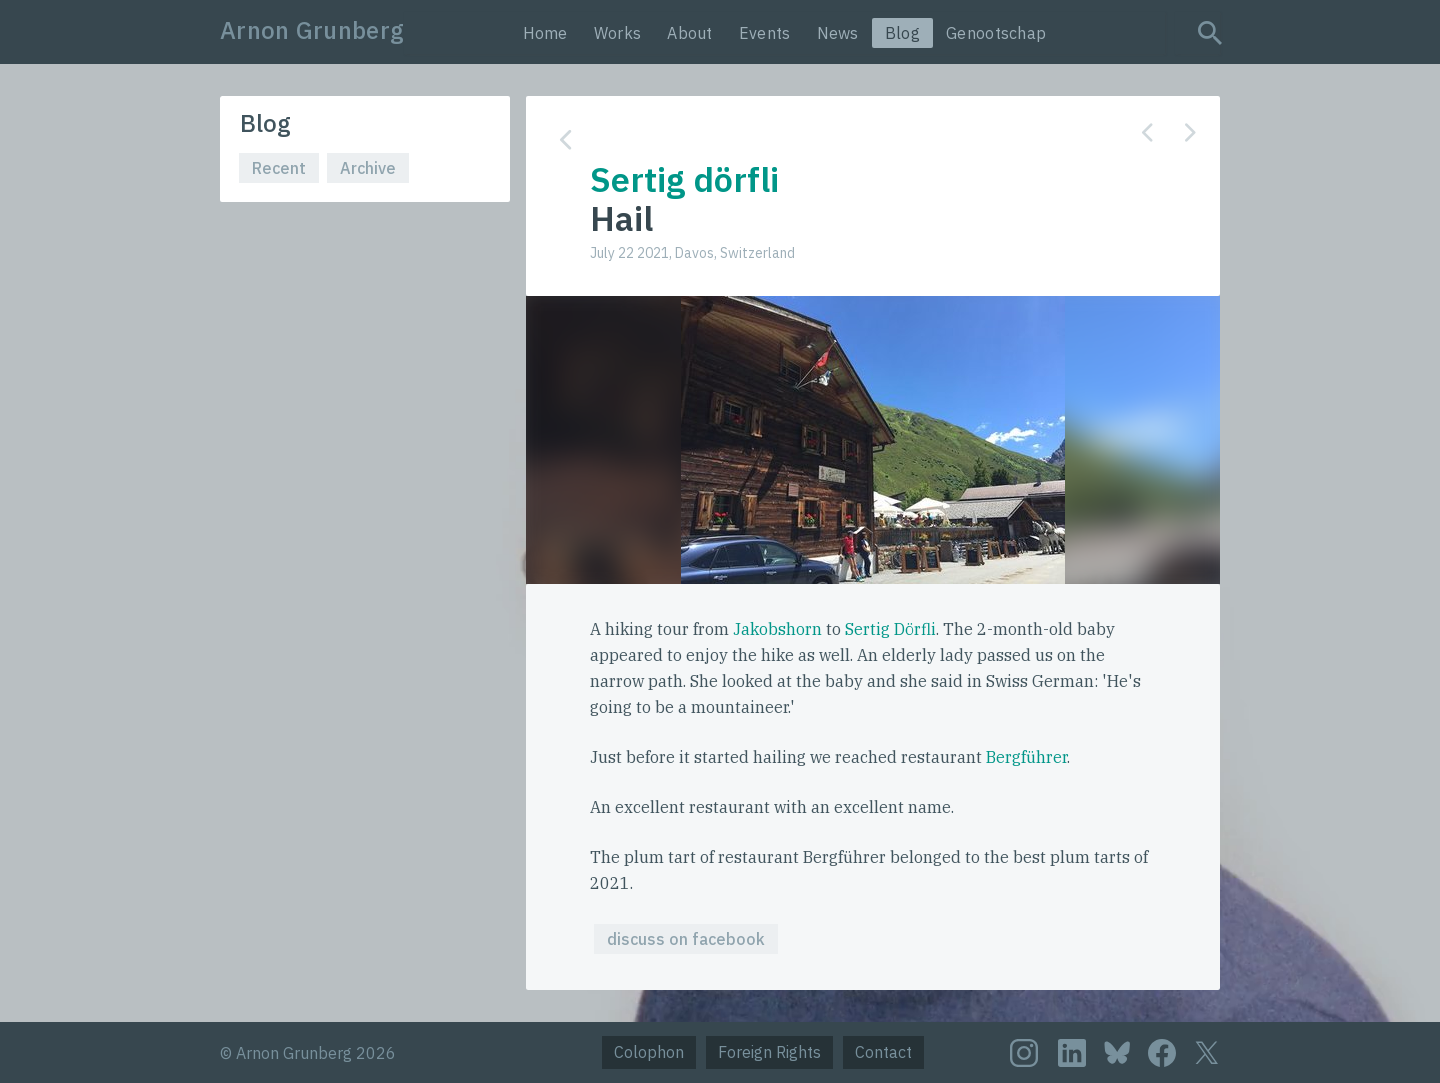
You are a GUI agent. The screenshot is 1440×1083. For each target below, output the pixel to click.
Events (765, 33)
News (838, 33)
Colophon (649, 1052)
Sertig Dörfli (890, 629)
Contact (883, 1052)
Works (618, 33)
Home (545, 33)
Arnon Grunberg (312, 30)
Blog (902, 33)
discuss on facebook (686, 939)
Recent (279, 168)
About (690, 33)
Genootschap (996, 33)
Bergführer (1026, 757)
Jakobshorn (777, 629)
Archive (368, 168)
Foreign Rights (769, 1052)
